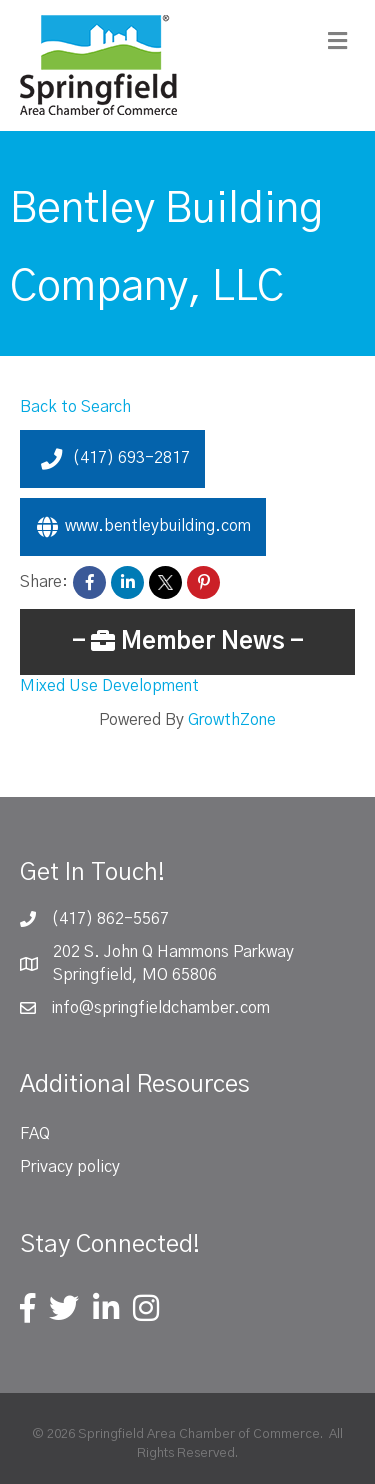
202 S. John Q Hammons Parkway (173, 952)
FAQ (35, 1134)
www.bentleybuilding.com (143, 527)
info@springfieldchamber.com (160, 1008)
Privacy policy (70, 1167)
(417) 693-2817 (112, 459)
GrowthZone (232, 720)
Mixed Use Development (109, 686)
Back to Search (75, 407)
